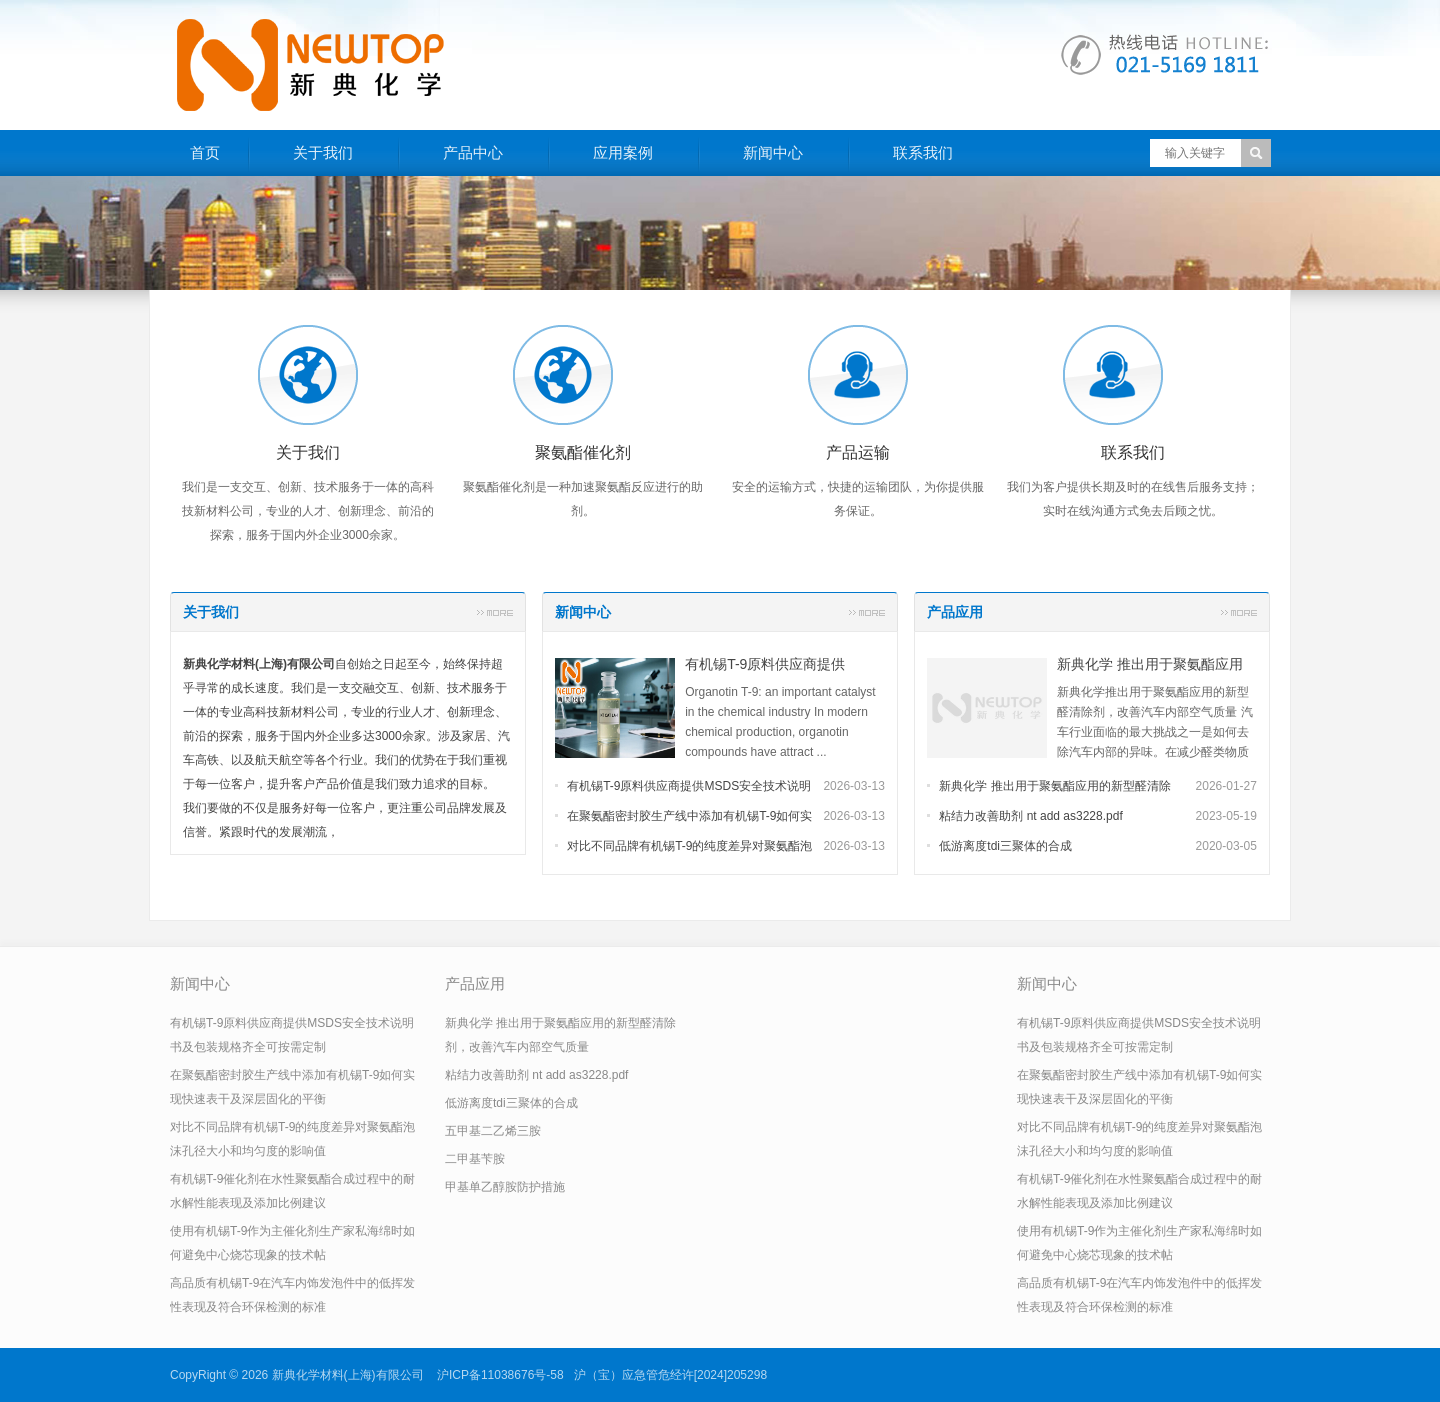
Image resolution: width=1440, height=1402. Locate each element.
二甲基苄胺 (475, 1159)
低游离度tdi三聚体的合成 (1005, 846)
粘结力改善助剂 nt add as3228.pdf (1030, 816)
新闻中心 (773, 152)
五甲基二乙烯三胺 (493, 1131)
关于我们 (323, 152)
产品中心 (473, 152)
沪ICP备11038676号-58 (500, 1375)
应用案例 (623, 152)
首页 (205, 152)
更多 (495, 612)
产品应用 (955, 612)
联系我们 (923, 152)
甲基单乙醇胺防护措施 (505, 1187)
